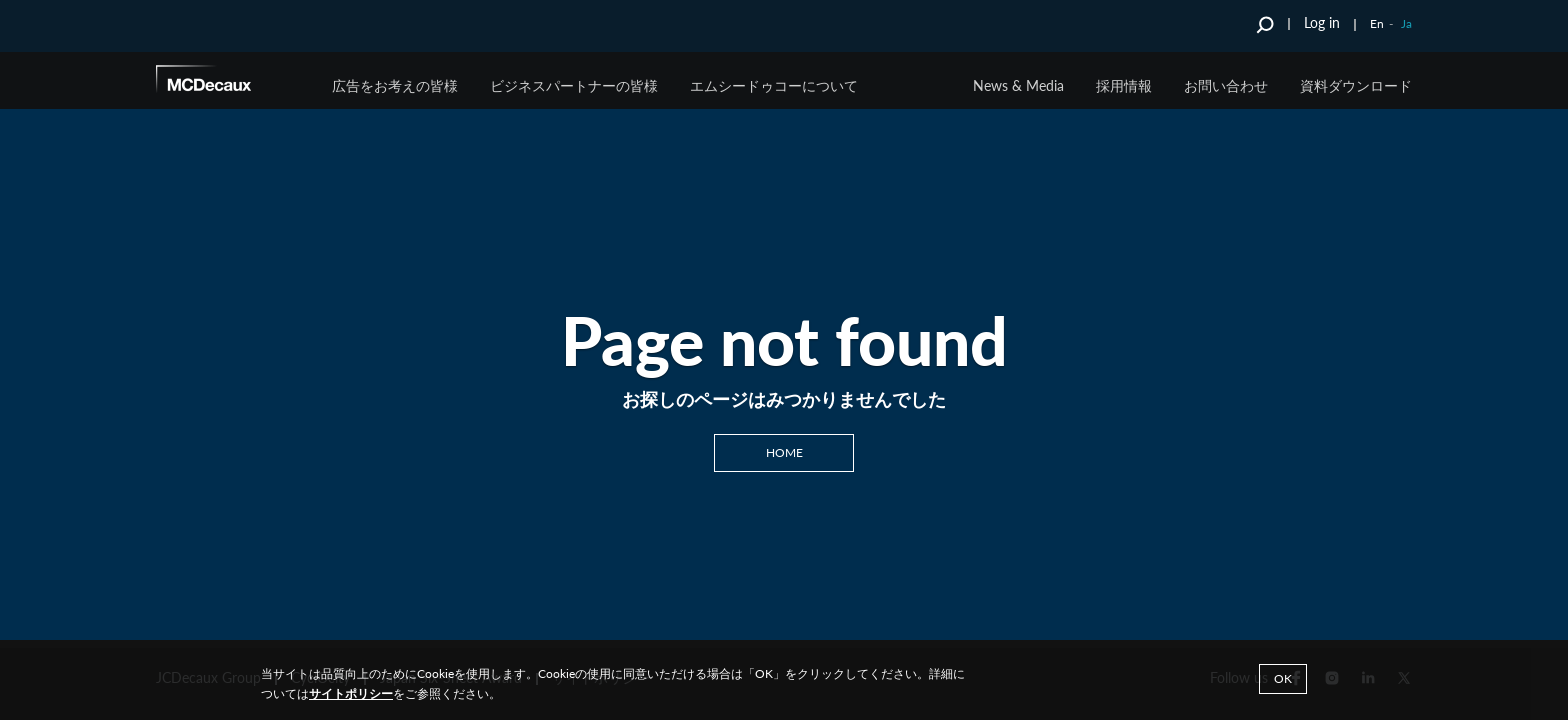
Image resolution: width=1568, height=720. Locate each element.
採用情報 (1124, 85)
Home (784, 451)
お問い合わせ (1226, 85)
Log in (1322, 22)
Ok (1283, 678)
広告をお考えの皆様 (395, 85)
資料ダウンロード (1356, 85)
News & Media (1018, 85)
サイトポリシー (351, 693)
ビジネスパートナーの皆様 (574, 85)
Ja (1406, 23)
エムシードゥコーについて (774, 85)
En (1377, 23)
